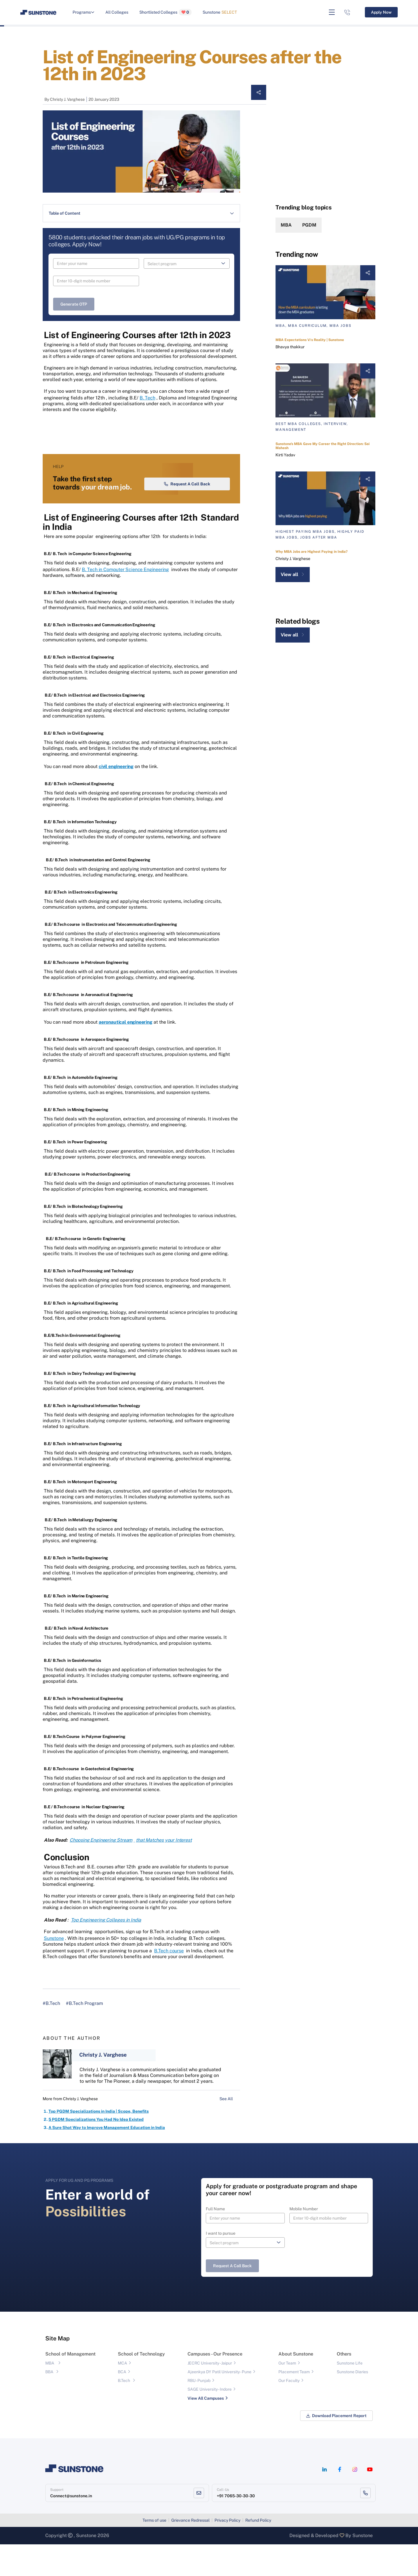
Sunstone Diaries (352, 2403)
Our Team (287, 2395)
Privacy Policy (227, 2552)
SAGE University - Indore (210, 2421)
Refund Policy (258, 2552)
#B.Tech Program (84, 2035)
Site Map (57, 2370)
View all (293, 574)
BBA (49, 2403)
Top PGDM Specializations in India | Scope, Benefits (98, 2143)
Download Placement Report (336, 2447)
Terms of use (154, 2552)
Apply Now (381, 12)
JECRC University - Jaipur (210, 2395)
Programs (83, 12)
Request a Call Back (187, 516)
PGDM (309, 225)
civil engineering (116, 798)
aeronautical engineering (125, 1054)
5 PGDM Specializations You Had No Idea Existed (96, 2151)
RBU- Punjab (199, 2412)
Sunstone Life (350, 2395)
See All (229, 2130)
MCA (122, 2395)
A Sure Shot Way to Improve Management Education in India (106, 2159)
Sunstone (220, 12)
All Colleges (116, 12)
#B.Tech (51, 2035)
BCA (122, 2403)
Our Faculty (289, 2412)
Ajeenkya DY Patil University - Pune (219, 2403)
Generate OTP (73, 304)
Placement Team (294, 2403)
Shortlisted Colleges (165, 12)
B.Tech (124, 2412)
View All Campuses (206, 2430)
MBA (286, 225)
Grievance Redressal (190, 2552)
